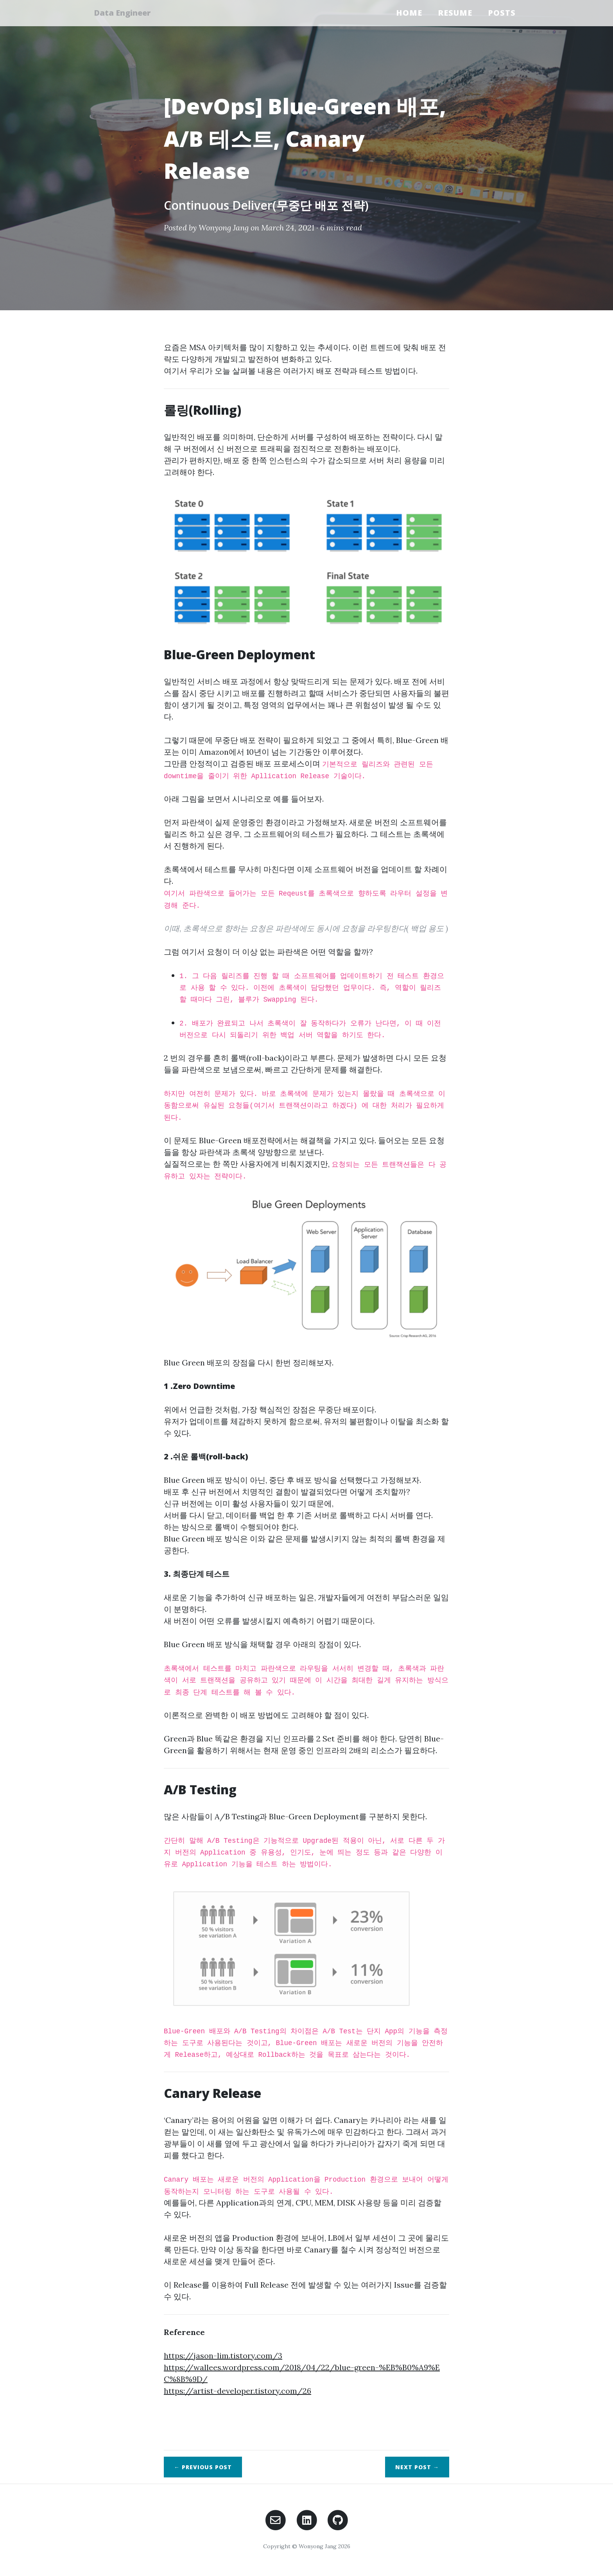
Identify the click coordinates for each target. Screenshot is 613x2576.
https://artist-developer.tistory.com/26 (237, 2391)
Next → (417, 2467)
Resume (455, 12)
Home (409, 12)
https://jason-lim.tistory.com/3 (223, 2355)
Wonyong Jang (224, 227)
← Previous (203, 2467)
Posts (502, 12)
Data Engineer (125, 12)
